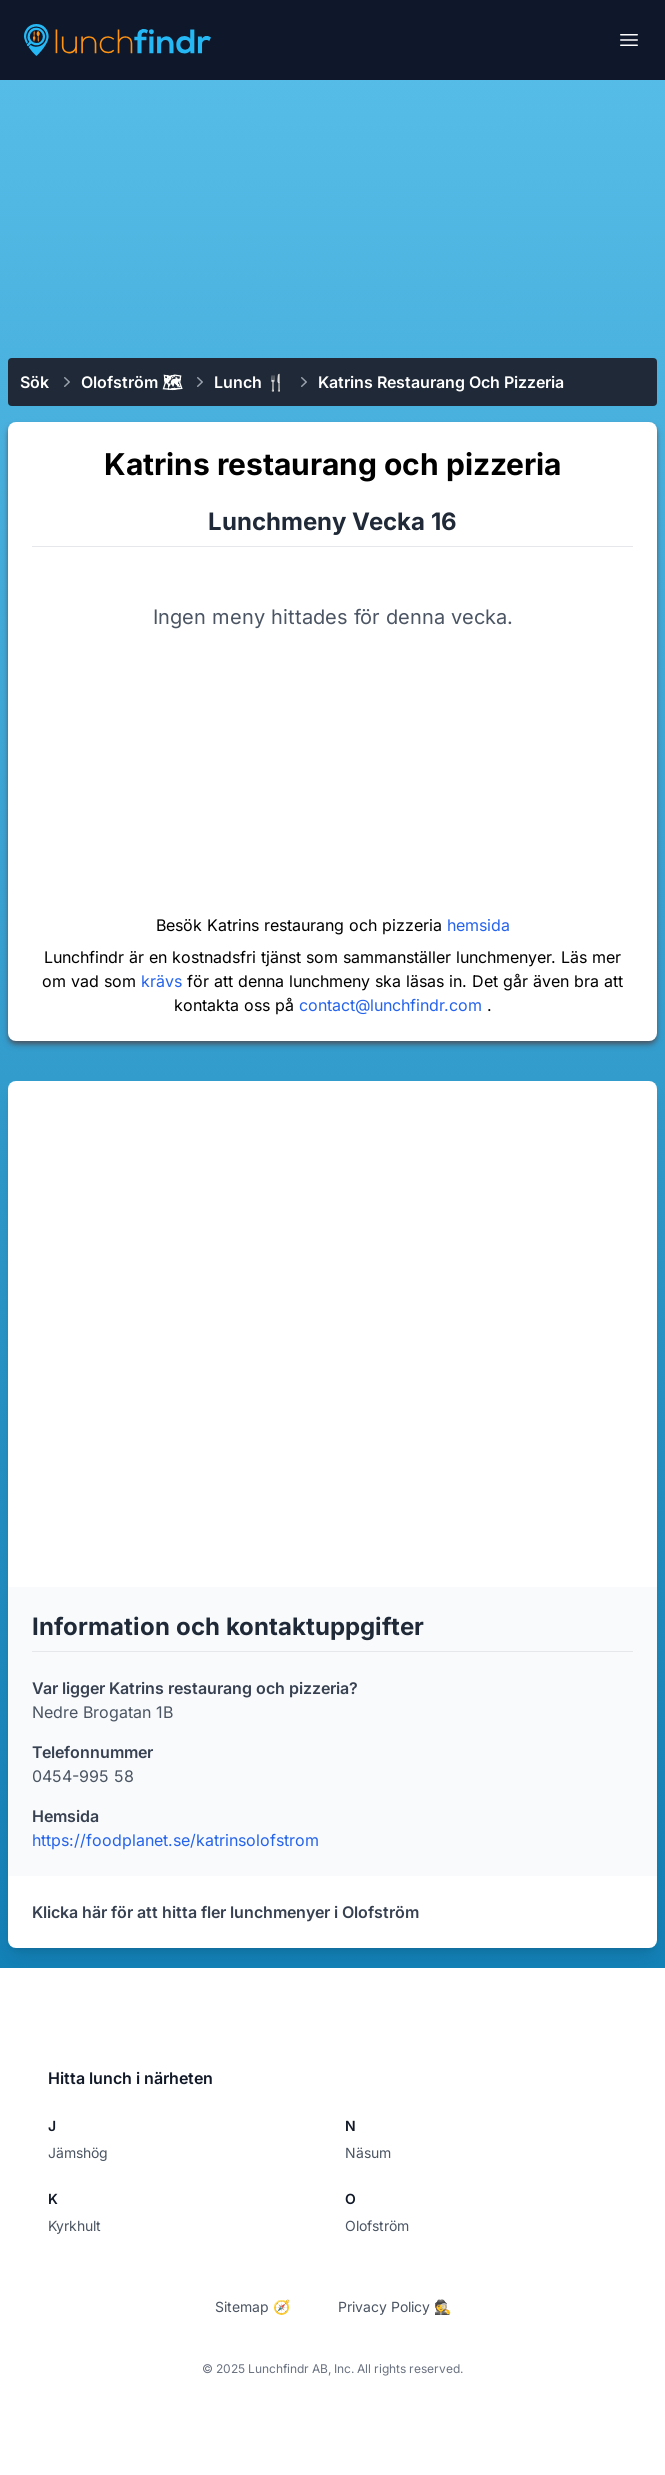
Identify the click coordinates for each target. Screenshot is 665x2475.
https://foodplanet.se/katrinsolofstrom (175, 1840)
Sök (34, 382)
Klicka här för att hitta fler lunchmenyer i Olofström (225, 1912)
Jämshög (78, 2152)
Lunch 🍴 (250, 382)
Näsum (368, 2152)
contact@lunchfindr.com (393, 1005)
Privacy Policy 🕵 (394, 2306)
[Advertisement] (332, 217)
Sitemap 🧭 (252, 2306)
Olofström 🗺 (131, 382)
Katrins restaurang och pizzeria (441, 382)
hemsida (478, 925)
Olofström (377, 2225)
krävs (164, 981)
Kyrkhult (74, 2225)
